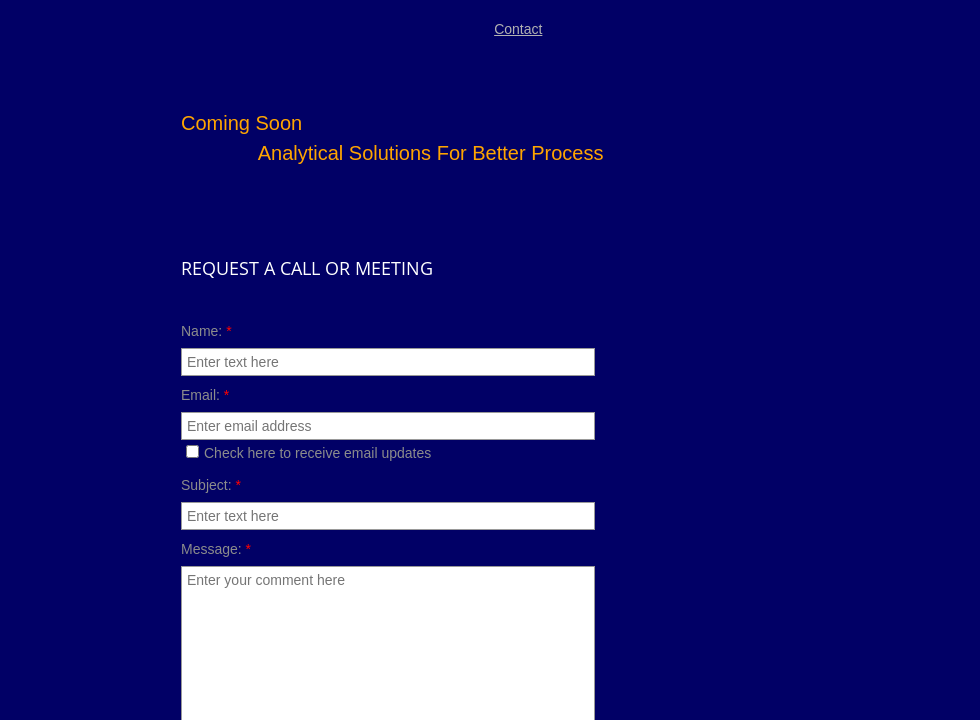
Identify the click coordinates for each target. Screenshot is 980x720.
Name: (206, 331)
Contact (518, 29)
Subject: (211, 485)
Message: (216, 549)
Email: (205, 395)
